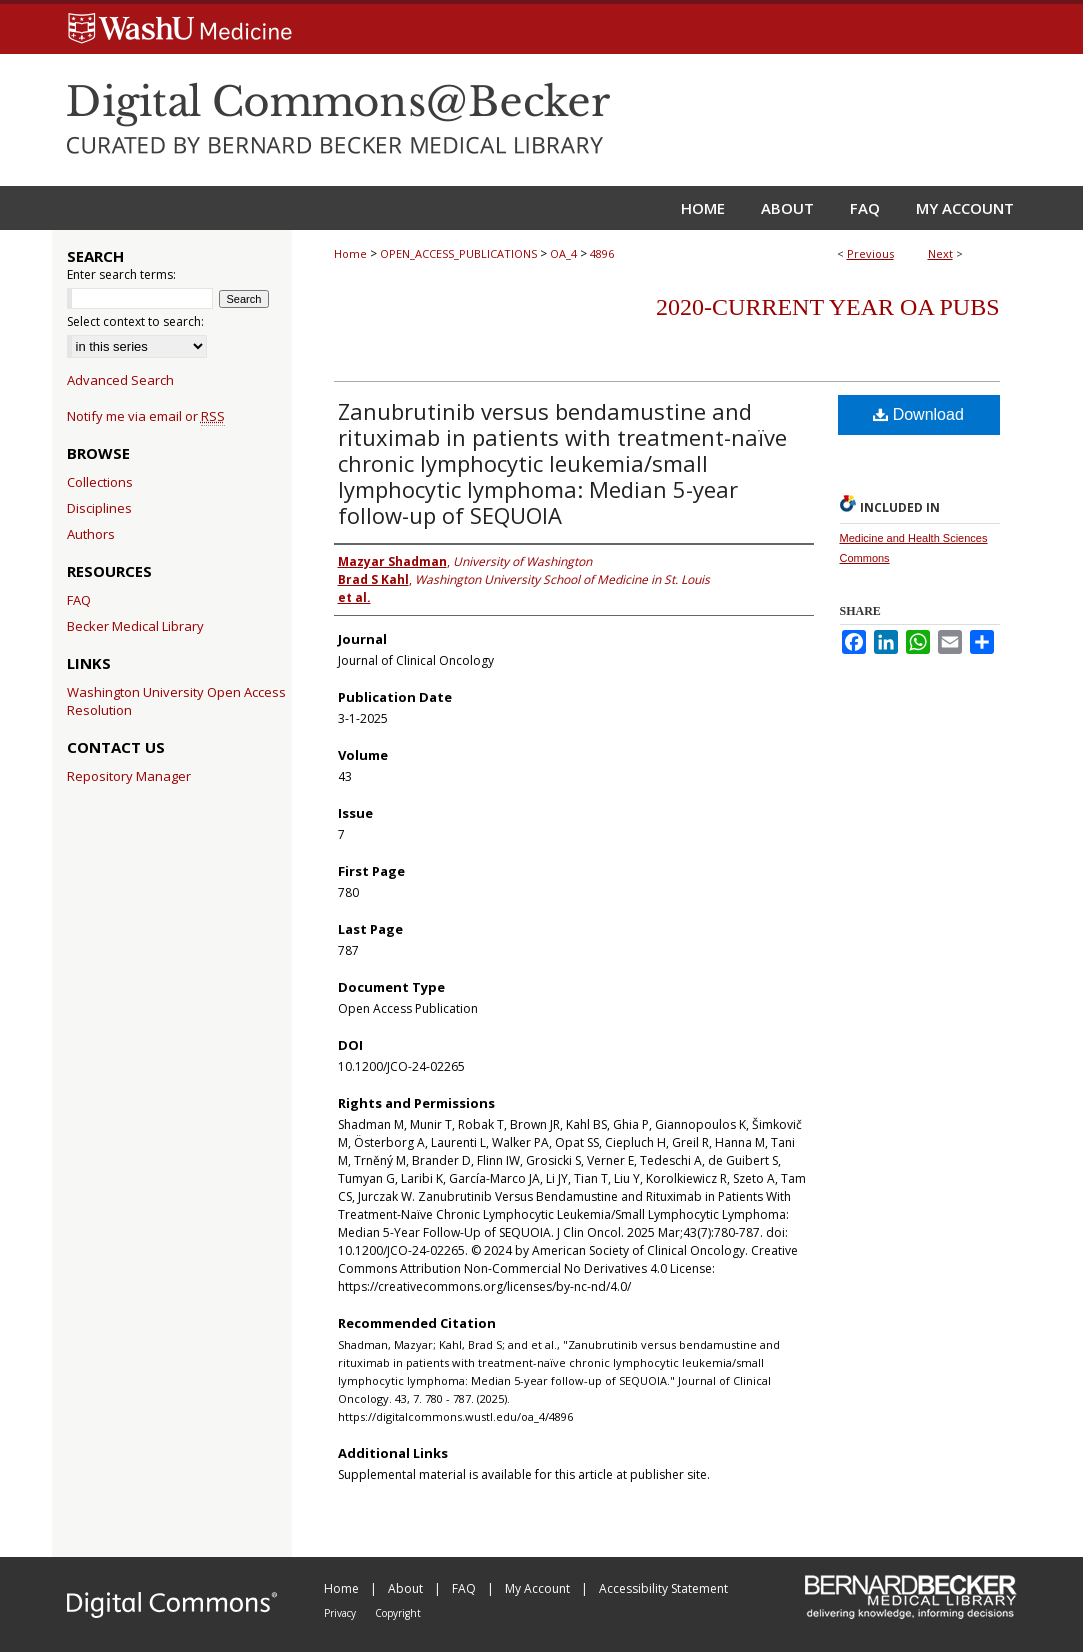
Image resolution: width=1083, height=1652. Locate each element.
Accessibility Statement (663, 1588)
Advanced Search (120, 380)
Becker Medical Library (135, 626)
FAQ (79, 600)
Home (350, 253)
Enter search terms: (121, 274)
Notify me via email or (146, 416)
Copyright (398, 1613)
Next (940, 253)
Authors (91, 534)
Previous (870, 253)
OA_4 (563, 253)
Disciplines (99, 508)
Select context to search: (135, 321)
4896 (602, 253)
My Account (539, 1588)
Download (918, 414)
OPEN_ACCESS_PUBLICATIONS (458, 253)
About (407, 1588)
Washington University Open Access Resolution (176, 701)
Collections (100, 482)
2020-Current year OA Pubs (827, 307)
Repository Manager (129, 776)
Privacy (341, 1613)
